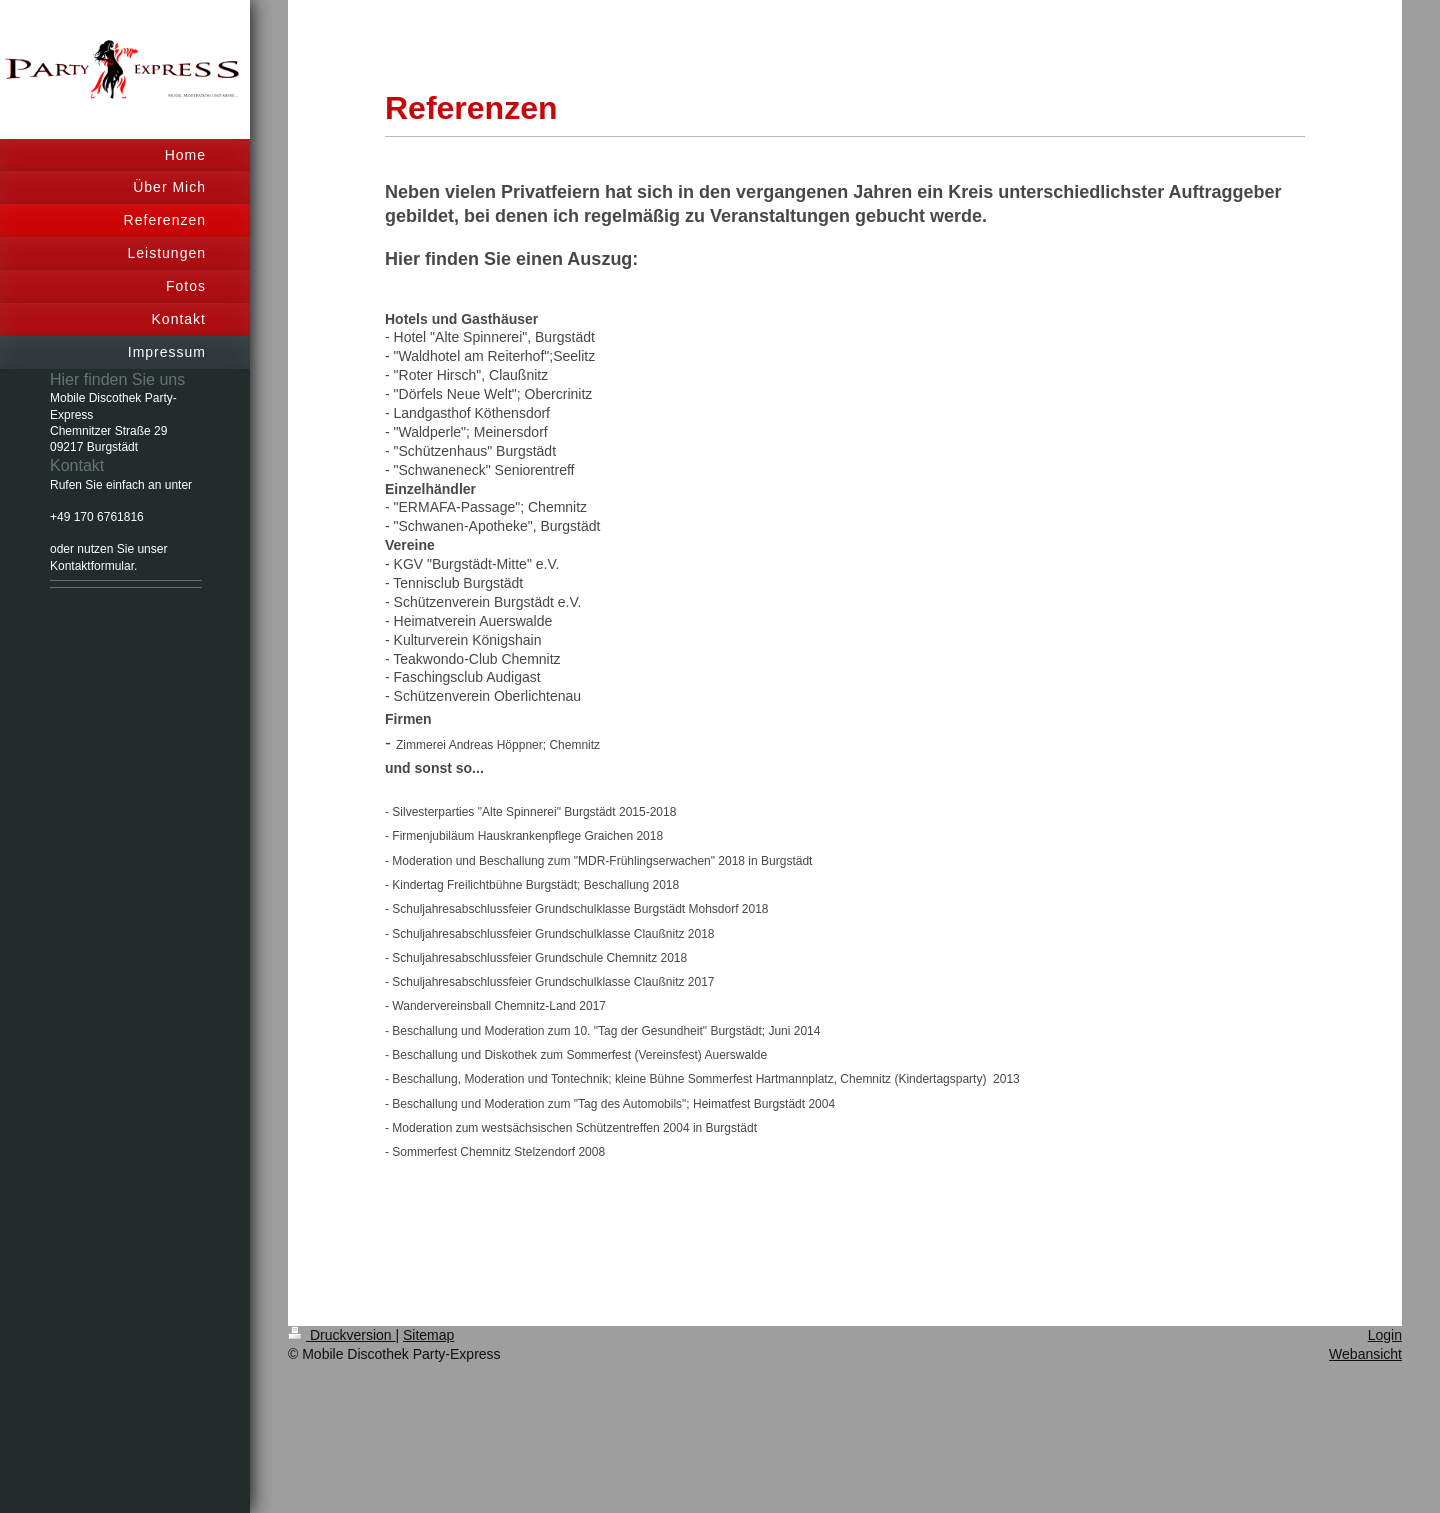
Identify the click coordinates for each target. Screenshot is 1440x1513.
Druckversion (341, 1335)
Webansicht (1365, 1354)
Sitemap (428, 1335)
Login (1385, 1335)
